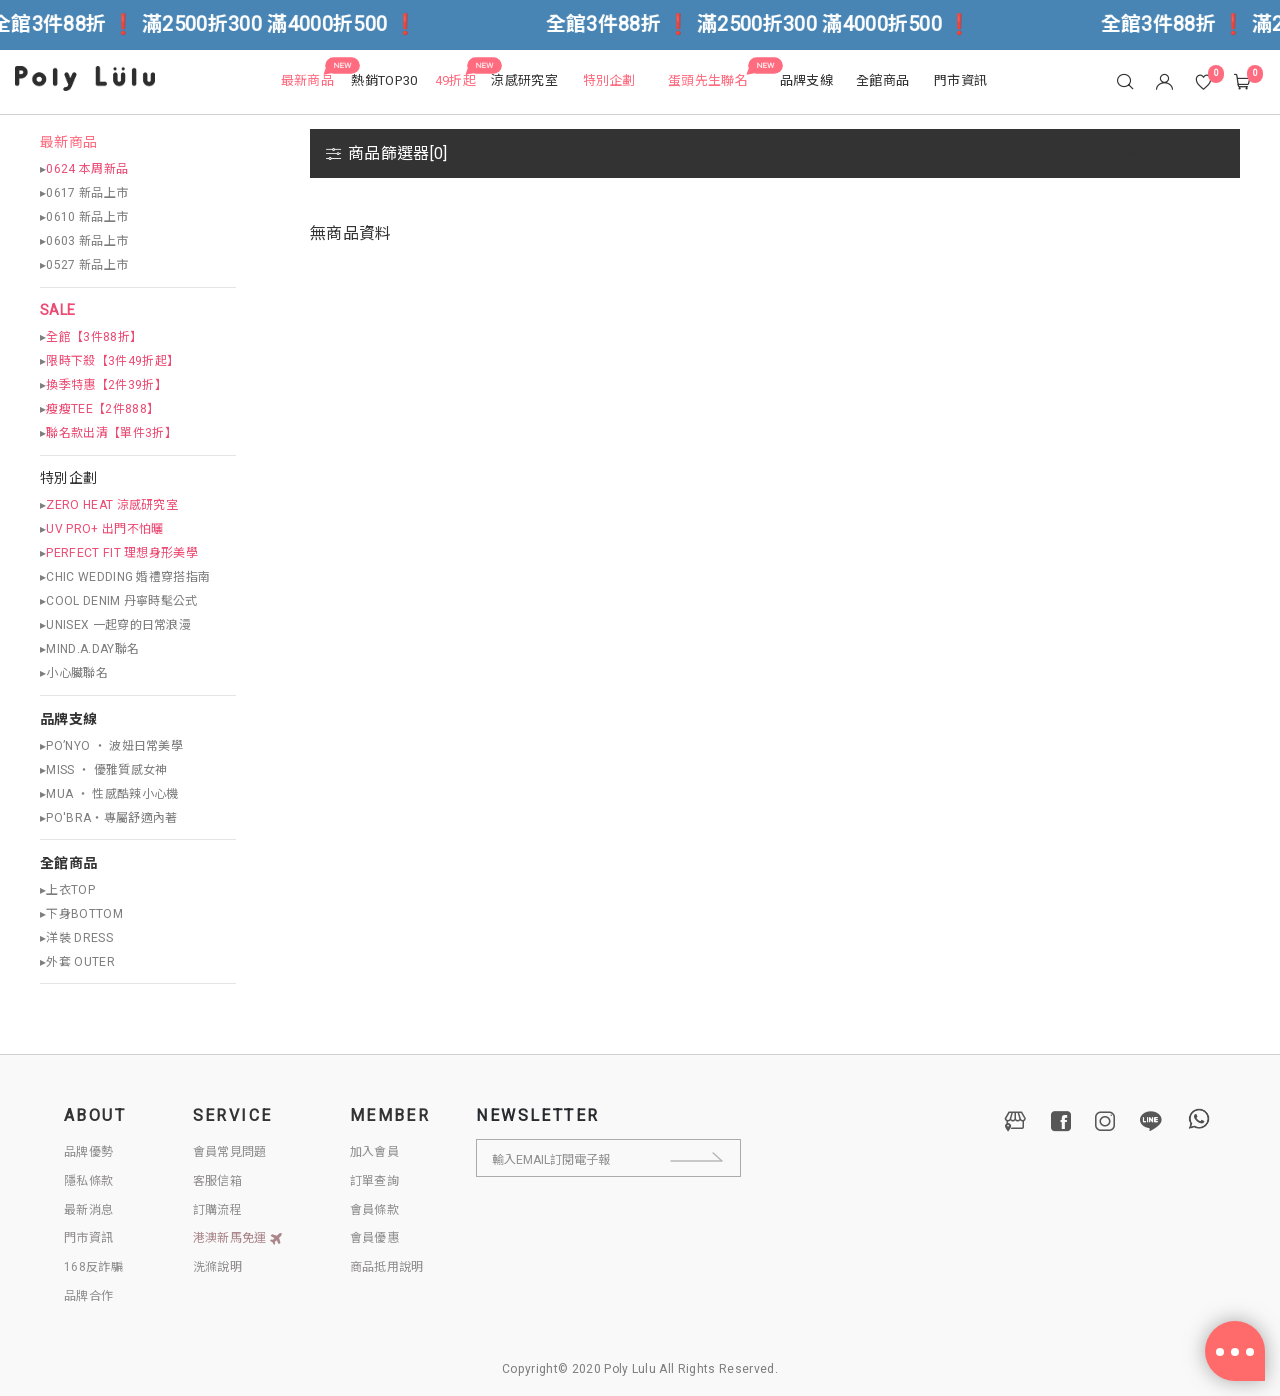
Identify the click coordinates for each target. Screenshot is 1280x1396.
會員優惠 (374, 1238)
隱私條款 (88, 1181)
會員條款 (374, 1210)
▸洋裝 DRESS (76, 938)
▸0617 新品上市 (84, 193)
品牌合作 (88, 1296)
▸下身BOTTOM (81, 914)
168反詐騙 (93, 1267)
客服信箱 (217, 1181)
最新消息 (88, 1210)
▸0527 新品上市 (84, 265)
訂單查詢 (374, 1181)
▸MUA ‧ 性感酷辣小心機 (109, 794)
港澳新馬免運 (238, 1238)
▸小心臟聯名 (74, 673)
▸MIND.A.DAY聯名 (89, 649)
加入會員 (374, 1152)
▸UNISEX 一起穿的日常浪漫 (115, 625)
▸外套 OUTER (77, 962)
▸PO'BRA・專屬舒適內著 (108, 818)
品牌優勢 (88, 1152)
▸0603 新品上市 (84, 241)
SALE (57, 310)
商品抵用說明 (387, 1267)
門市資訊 (88, 1238)
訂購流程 (217, 1210)
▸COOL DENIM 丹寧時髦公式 (119, 601)
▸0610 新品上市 (84, 217)
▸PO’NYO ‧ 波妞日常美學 (111, 746)
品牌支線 (68, 719)
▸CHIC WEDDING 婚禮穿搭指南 (125, 577)
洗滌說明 (217, 1267)
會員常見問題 (230, 1152)
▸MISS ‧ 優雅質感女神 (103, 770)
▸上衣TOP (67, 890)
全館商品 (68, 863)
